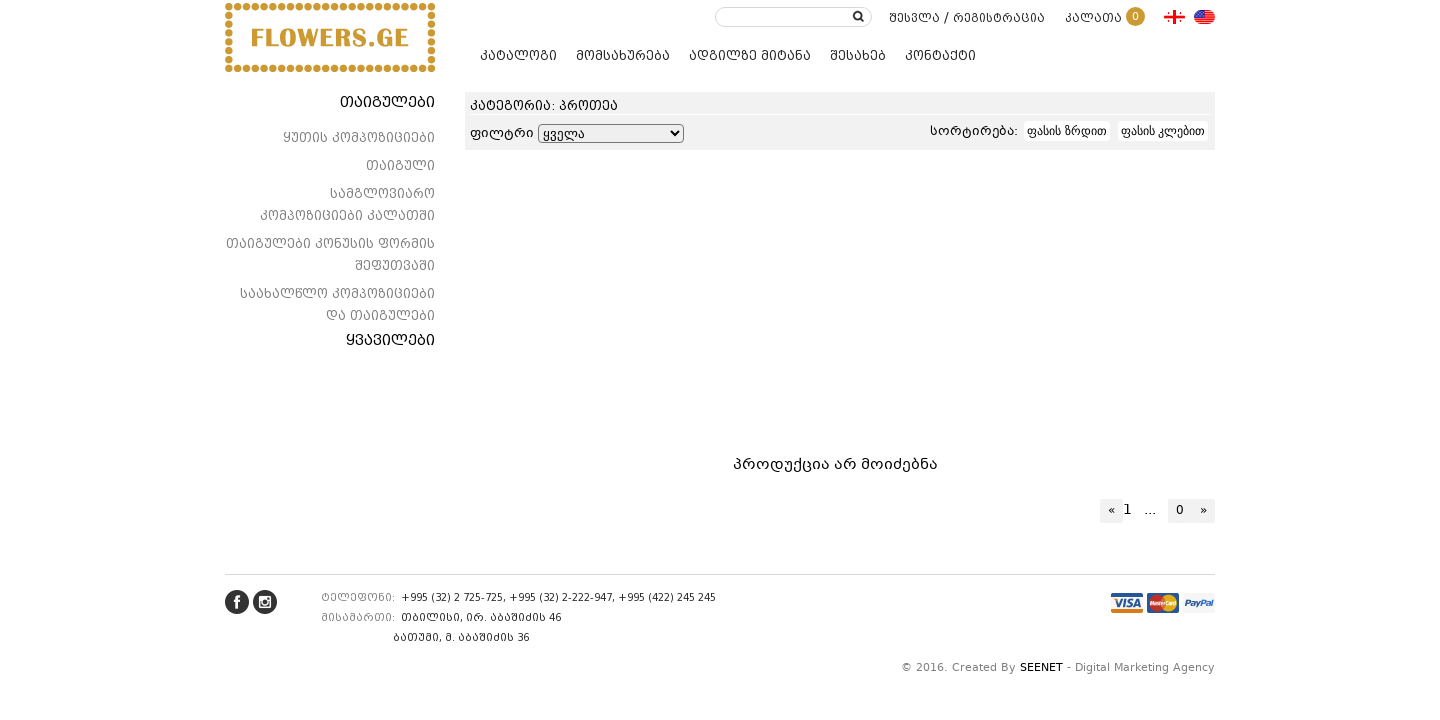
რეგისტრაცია (999, 18)
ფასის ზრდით (1066, 131)
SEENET (1041, 668)
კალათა (1105, 18)
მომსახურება (623, 55)
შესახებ (858, 55)
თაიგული (400, 165)
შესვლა (914, 18)
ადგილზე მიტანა (750, 55)
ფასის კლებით (1163, 131)
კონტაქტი (940, 55)
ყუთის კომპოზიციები (359, 137)
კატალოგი (518, 55)
